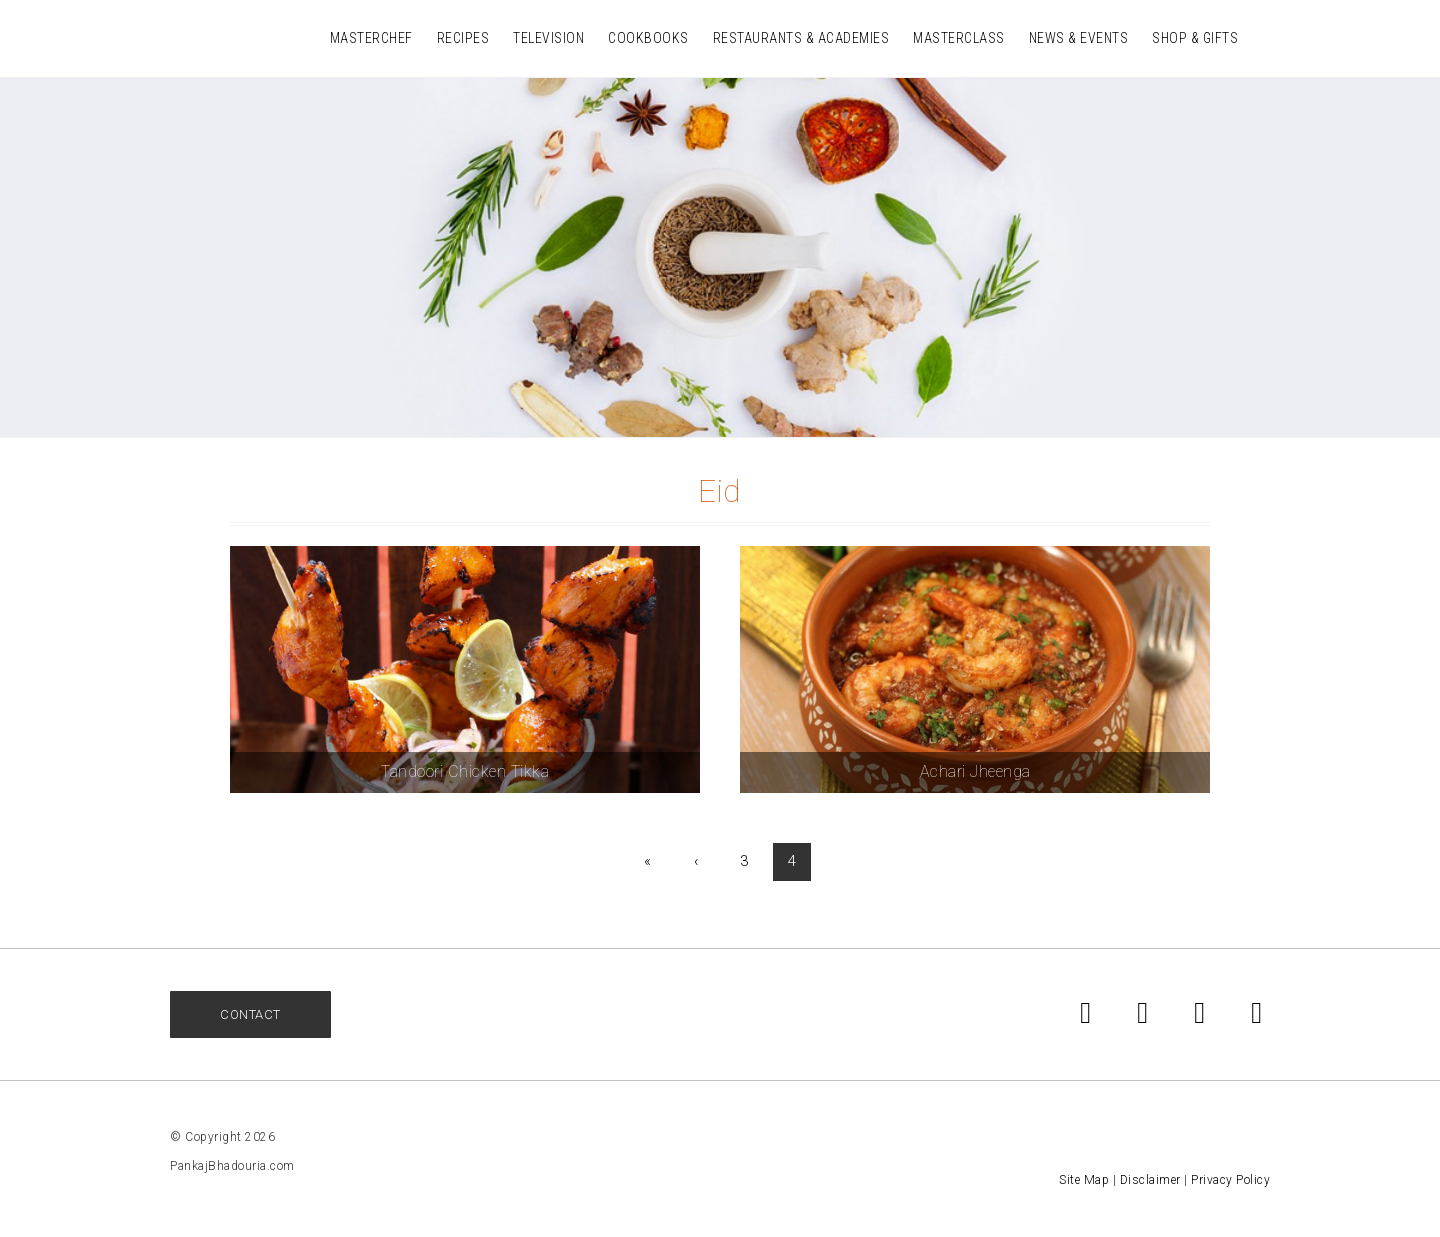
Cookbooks (648, 38)
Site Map (1084, 1180)
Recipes (463, 38)
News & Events (1079, 38)
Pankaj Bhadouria (200, 37)
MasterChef (371, 38)
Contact (250, 1014)
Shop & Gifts (1195, 38)
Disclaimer (1150, 1180)
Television (548, 38)
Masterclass (959, 38)
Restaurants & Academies (801, 38)
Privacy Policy (1230, 1180)
